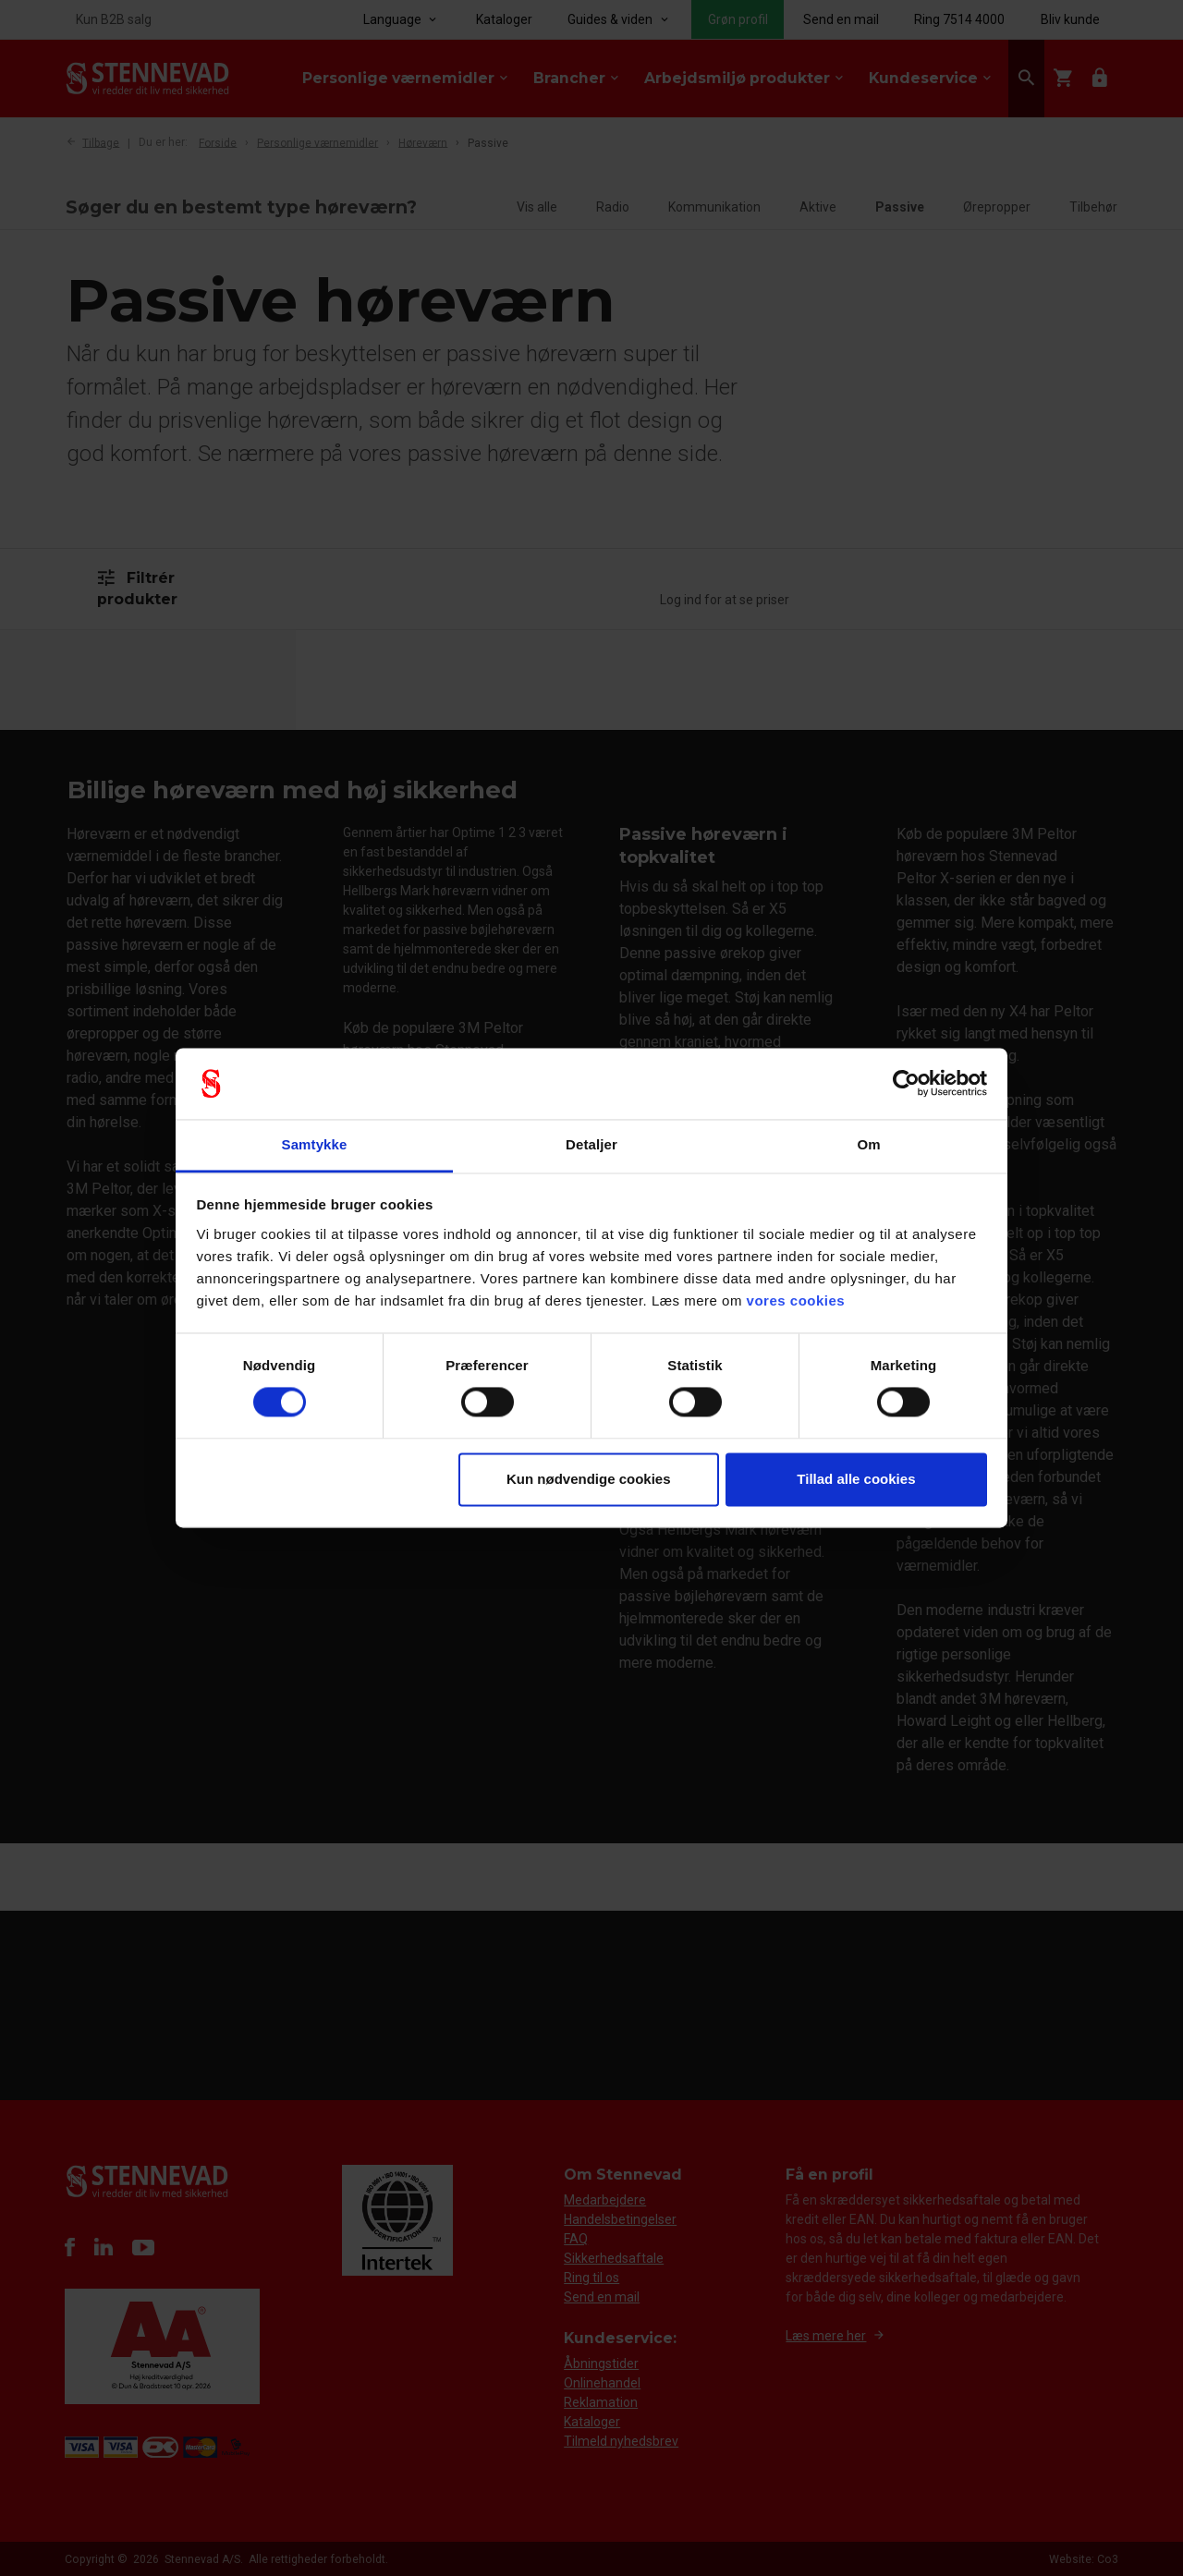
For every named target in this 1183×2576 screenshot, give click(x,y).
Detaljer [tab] (591, 1144)
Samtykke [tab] (315, 1144)
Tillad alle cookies (856, 1479)
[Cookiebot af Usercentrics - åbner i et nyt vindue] (906, 1084)
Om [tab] (868, 1144)
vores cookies (796, 1300)
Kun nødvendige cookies (588, 1479)
